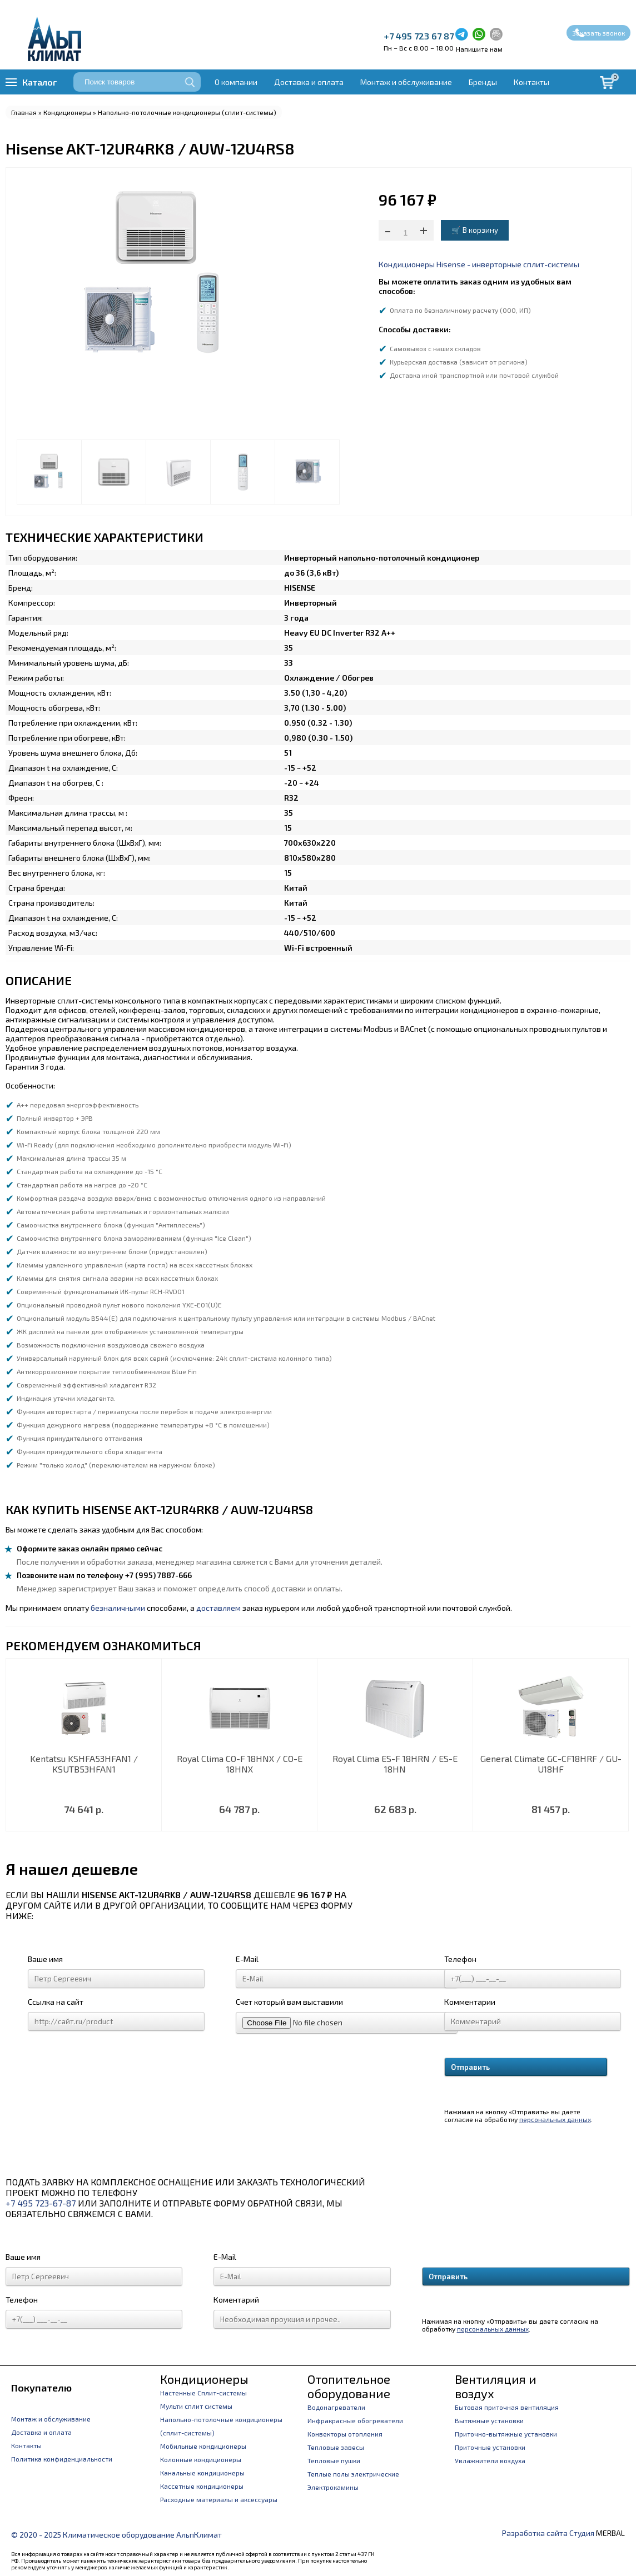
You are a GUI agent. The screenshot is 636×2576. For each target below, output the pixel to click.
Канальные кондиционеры (202, 2473)
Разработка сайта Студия (548, 2533)
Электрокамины (333, 2487)
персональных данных (555, 2119)
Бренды (483, 82)
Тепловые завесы (335, 2447)
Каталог (39, 82)
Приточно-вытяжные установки (506, 2434)
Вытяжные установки (489, 2420)
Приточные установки (490, 2447)
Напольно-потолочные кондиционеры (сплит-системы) (187, 112)
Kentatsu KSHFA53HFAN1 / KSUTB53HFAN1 (84, 1763)
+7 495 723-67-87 (41, 2203)
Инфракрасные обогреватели (355, 2420)
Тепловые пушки (333, 2460)
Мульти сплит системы (196, 2406)
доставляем (218, 1608)
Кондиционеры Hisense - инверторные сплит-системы (479, 264)
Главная (24, 112)
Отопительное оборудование (348, 2386)
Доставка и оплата (309, 82)
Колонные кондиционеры (200, 2459)
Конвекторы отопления (344, 2434)
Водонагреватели (336, 2407)
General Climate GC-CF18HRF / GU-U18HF (551, 1763)
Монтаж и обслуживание (406, 82)
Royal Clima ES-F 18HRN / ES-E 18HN (395, 1763)
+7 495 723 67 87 (419, 36)
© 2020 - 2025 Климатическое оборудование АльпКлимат (116, 2534)
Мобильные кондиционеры (203, 2446)
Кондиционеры (67, 112)
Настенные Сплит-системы (203, 2393)
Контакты (531, 82)
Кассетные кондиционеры (202, 2486)
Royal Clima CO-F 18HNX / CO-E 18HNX (239, 1763)
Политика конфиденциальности (61, 2459)
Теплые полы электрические (353, 2474)
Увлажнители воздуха (490, 2460)
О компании (236, 82)
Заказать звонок (598, 33)
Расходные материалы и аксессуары (218, 2499)
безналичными (118, 1608)
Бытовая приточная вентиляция (507, 2407)
